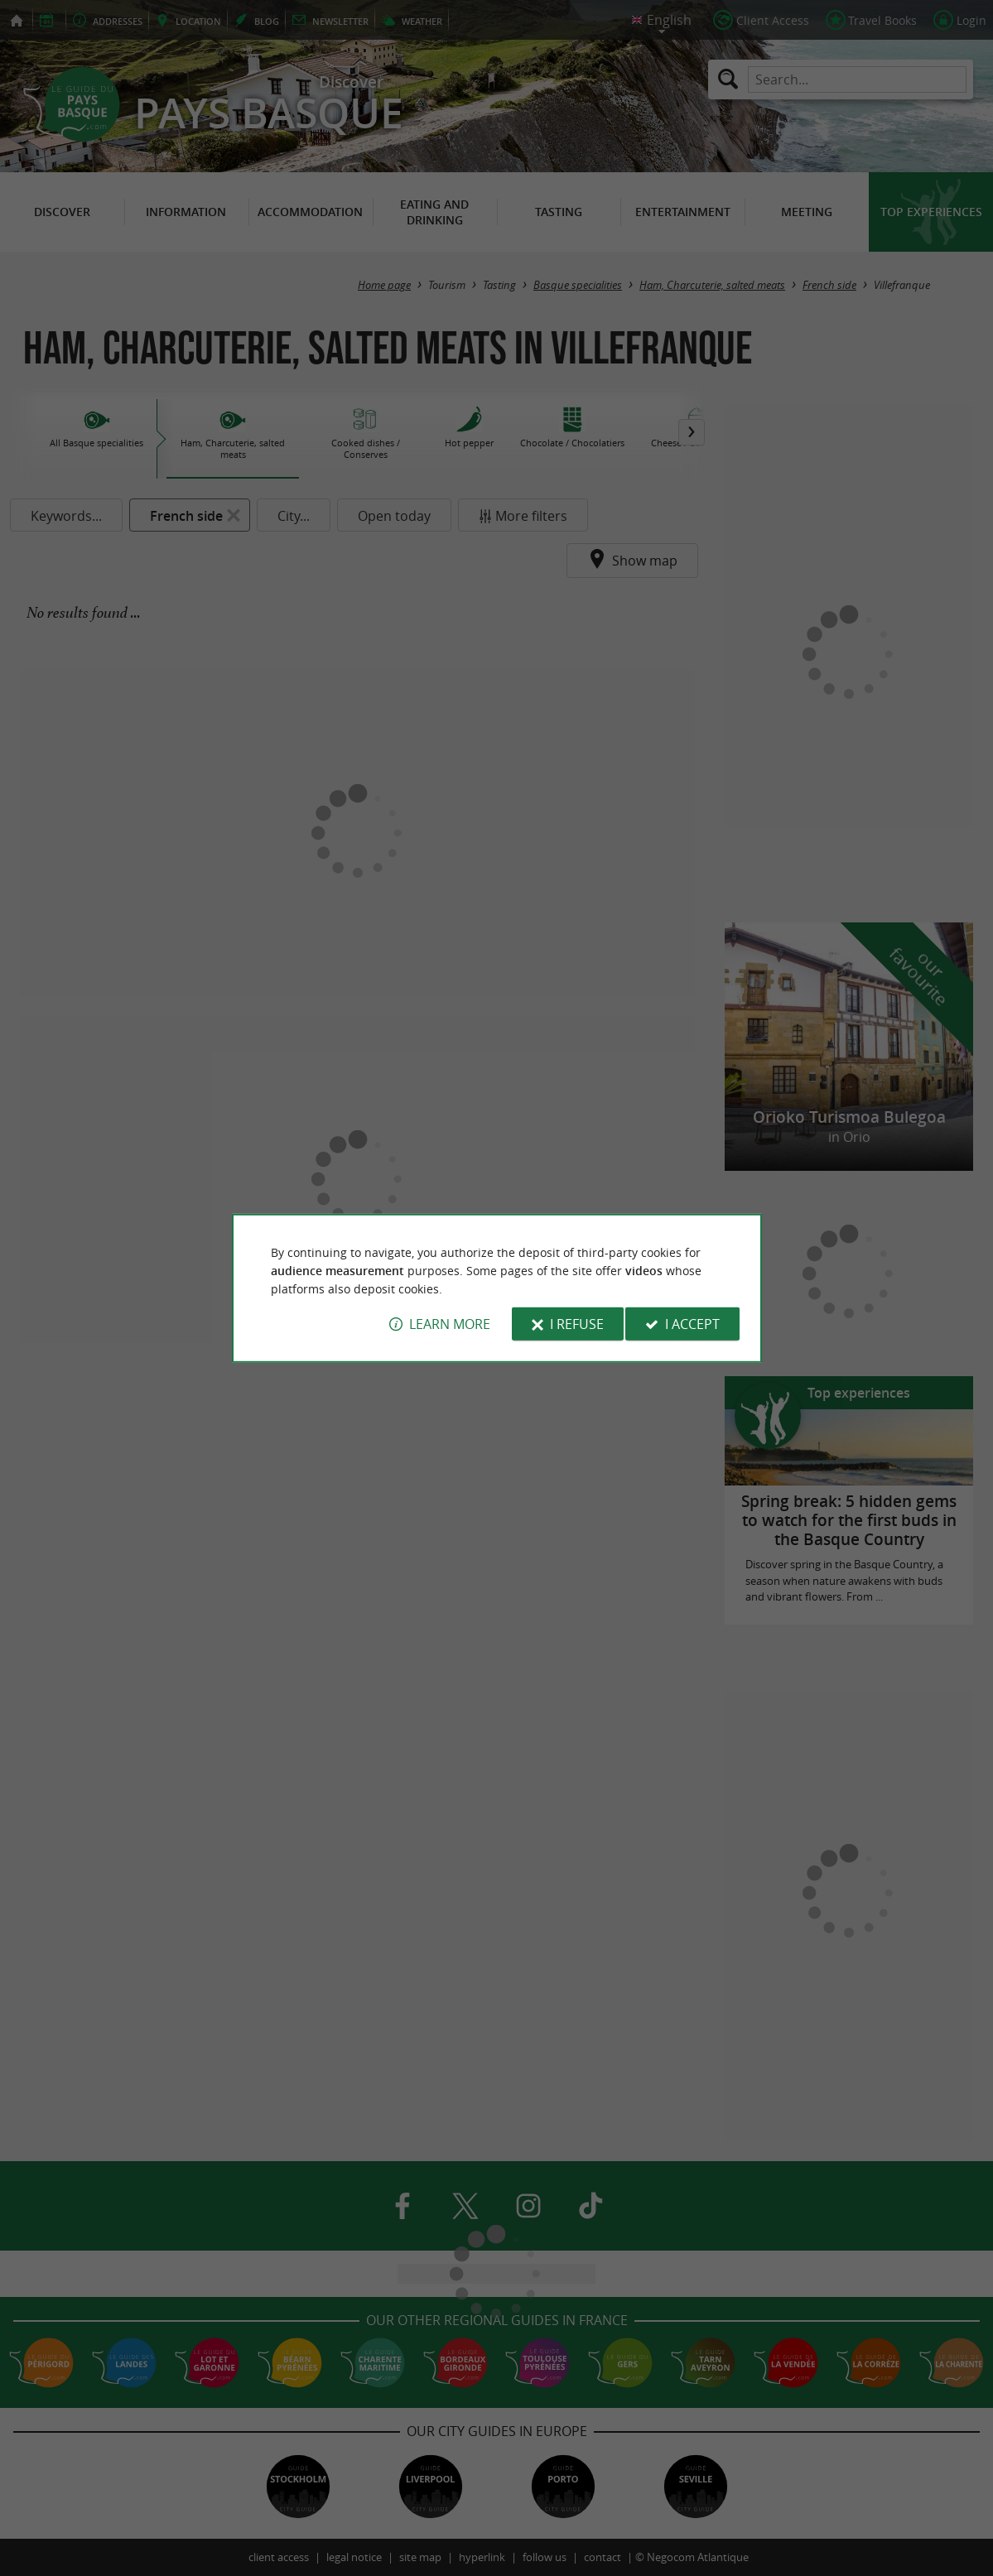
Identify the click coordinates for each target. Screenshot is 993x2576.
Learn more (449, 1324)
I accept (692, 1324)
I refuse (577, 1324)
